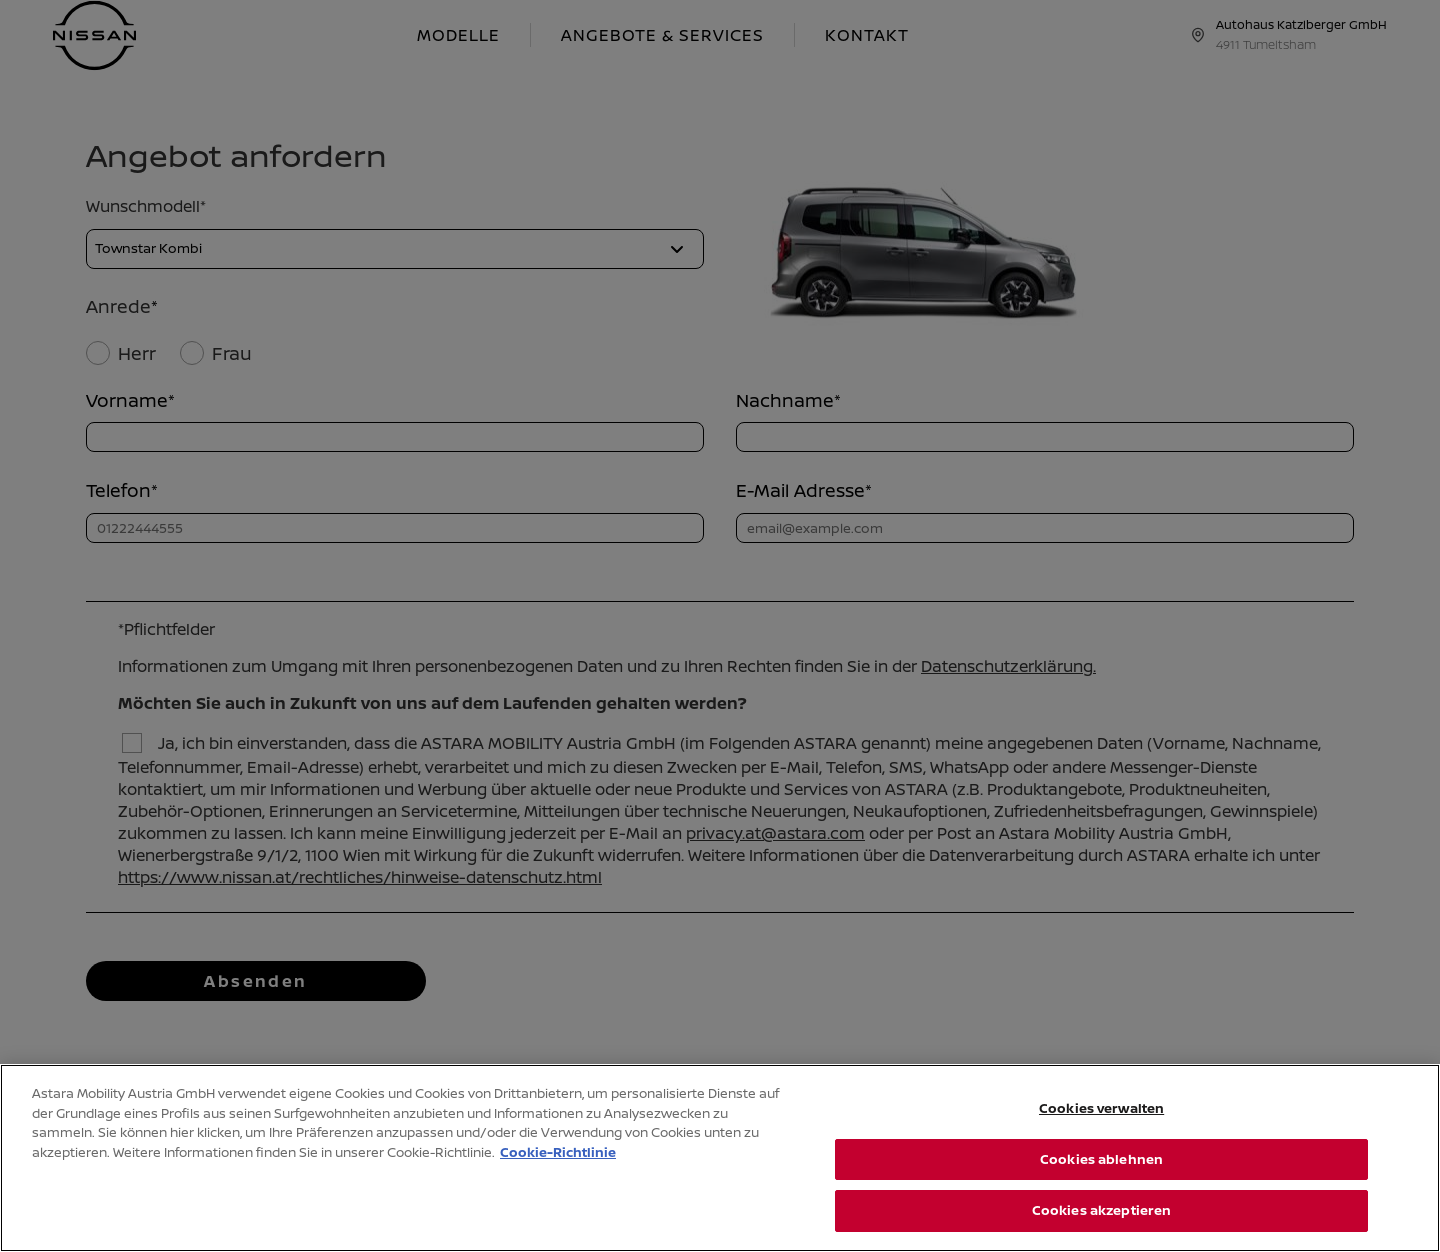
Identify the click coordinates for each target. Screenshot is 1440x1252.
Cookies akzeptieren (1101, 1210)
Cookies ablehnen (1101, 1159)
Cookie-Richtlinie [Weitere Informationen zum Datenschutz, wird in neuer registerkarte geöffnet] (558, 1152)
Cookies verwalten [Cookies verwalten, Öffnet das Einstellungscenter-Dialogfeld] (1101, 1108)
